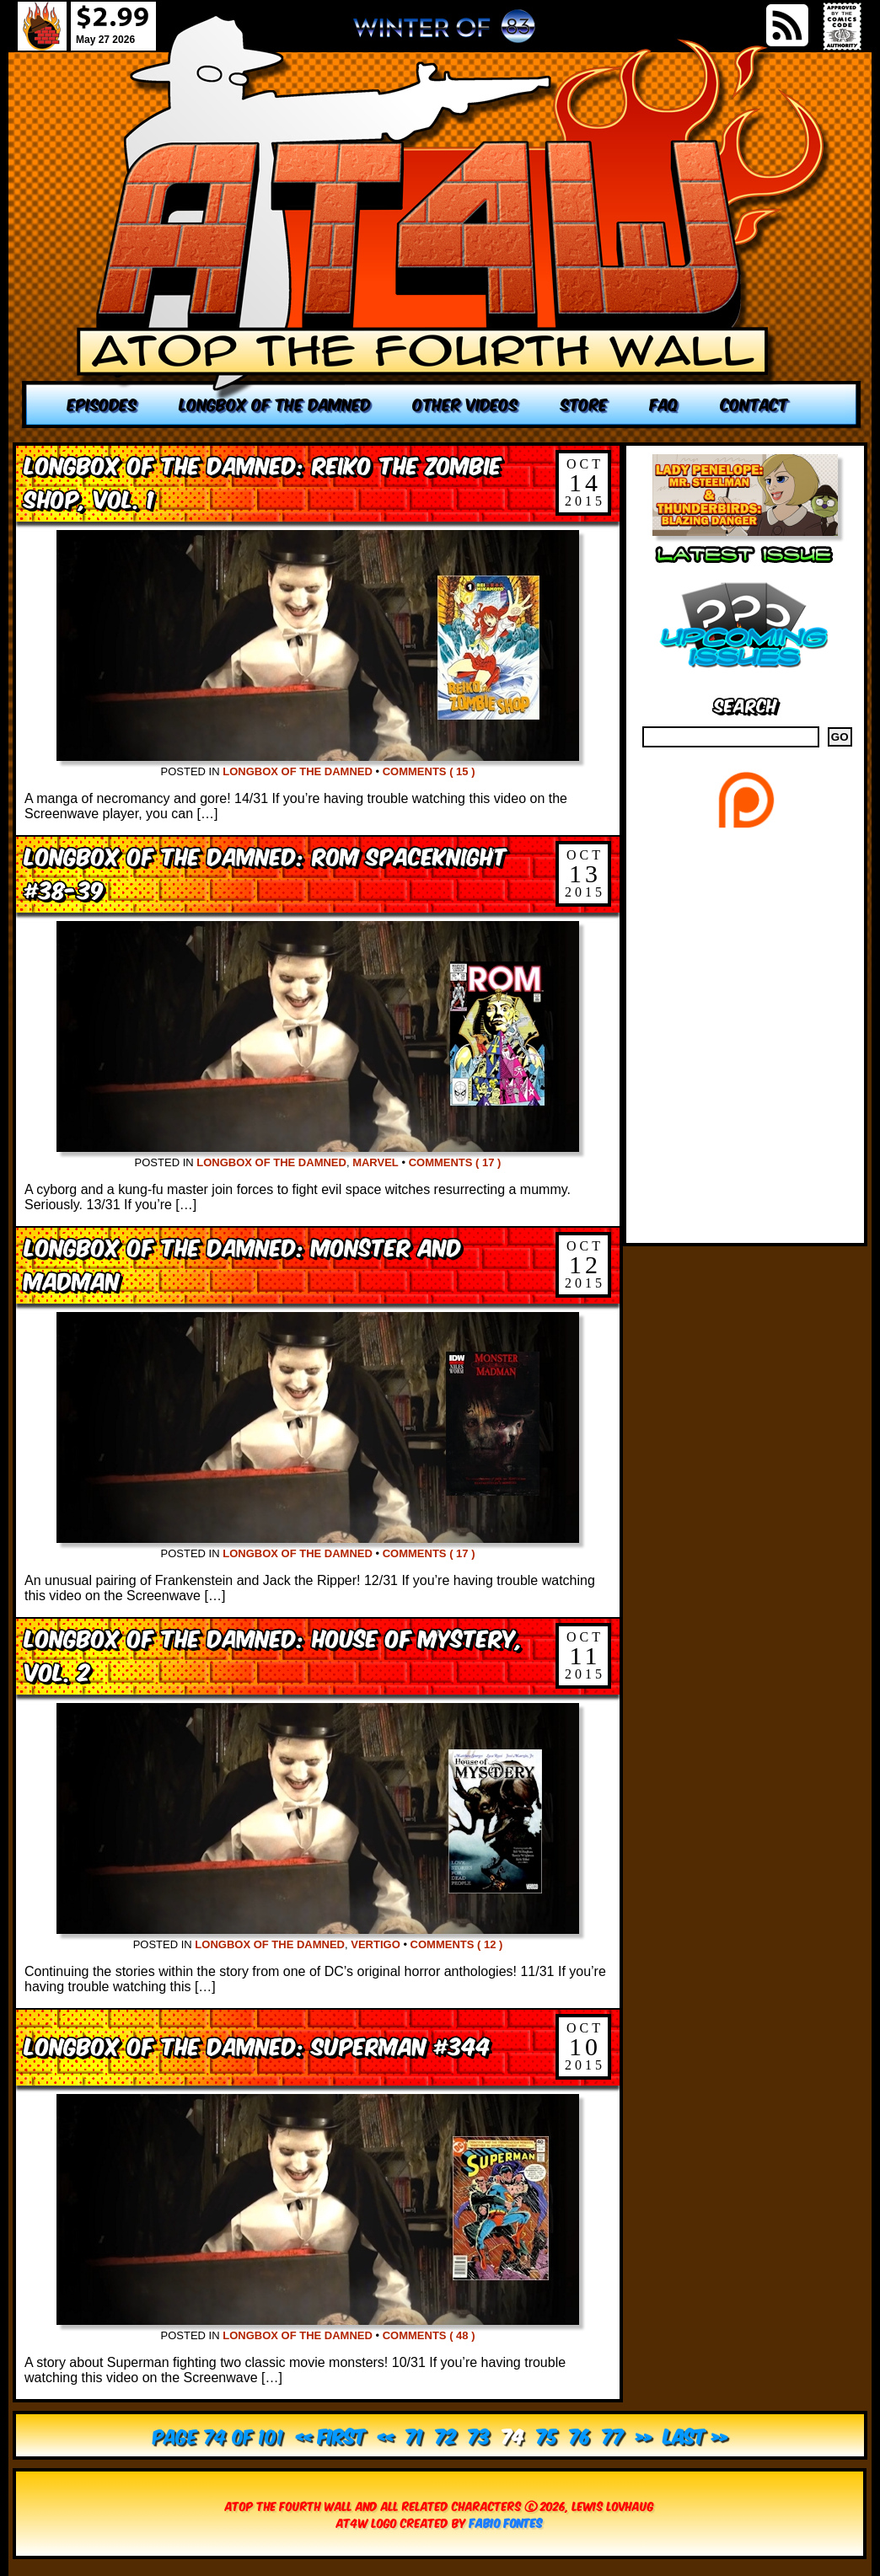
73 (479, 2435)
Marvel (375, 1162)
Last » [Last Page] (695, 2435)
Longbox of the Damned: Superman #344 (257, 2044)
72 (445, 2435)
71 (414, 2435)
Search (745, 704)
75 (546, 2435)
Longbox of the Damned (298, 771)
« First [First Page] (331, 2435)
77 (613, 2435)
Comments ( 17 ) (455, 1162)
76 (579, 2435)
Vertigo (375, 1944)
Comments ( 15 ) (429, 771)
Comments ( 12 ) (456, 1944)
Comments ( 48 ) (429, 2335)
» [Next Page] (644, 2435)
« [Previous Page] (386, 2435)
